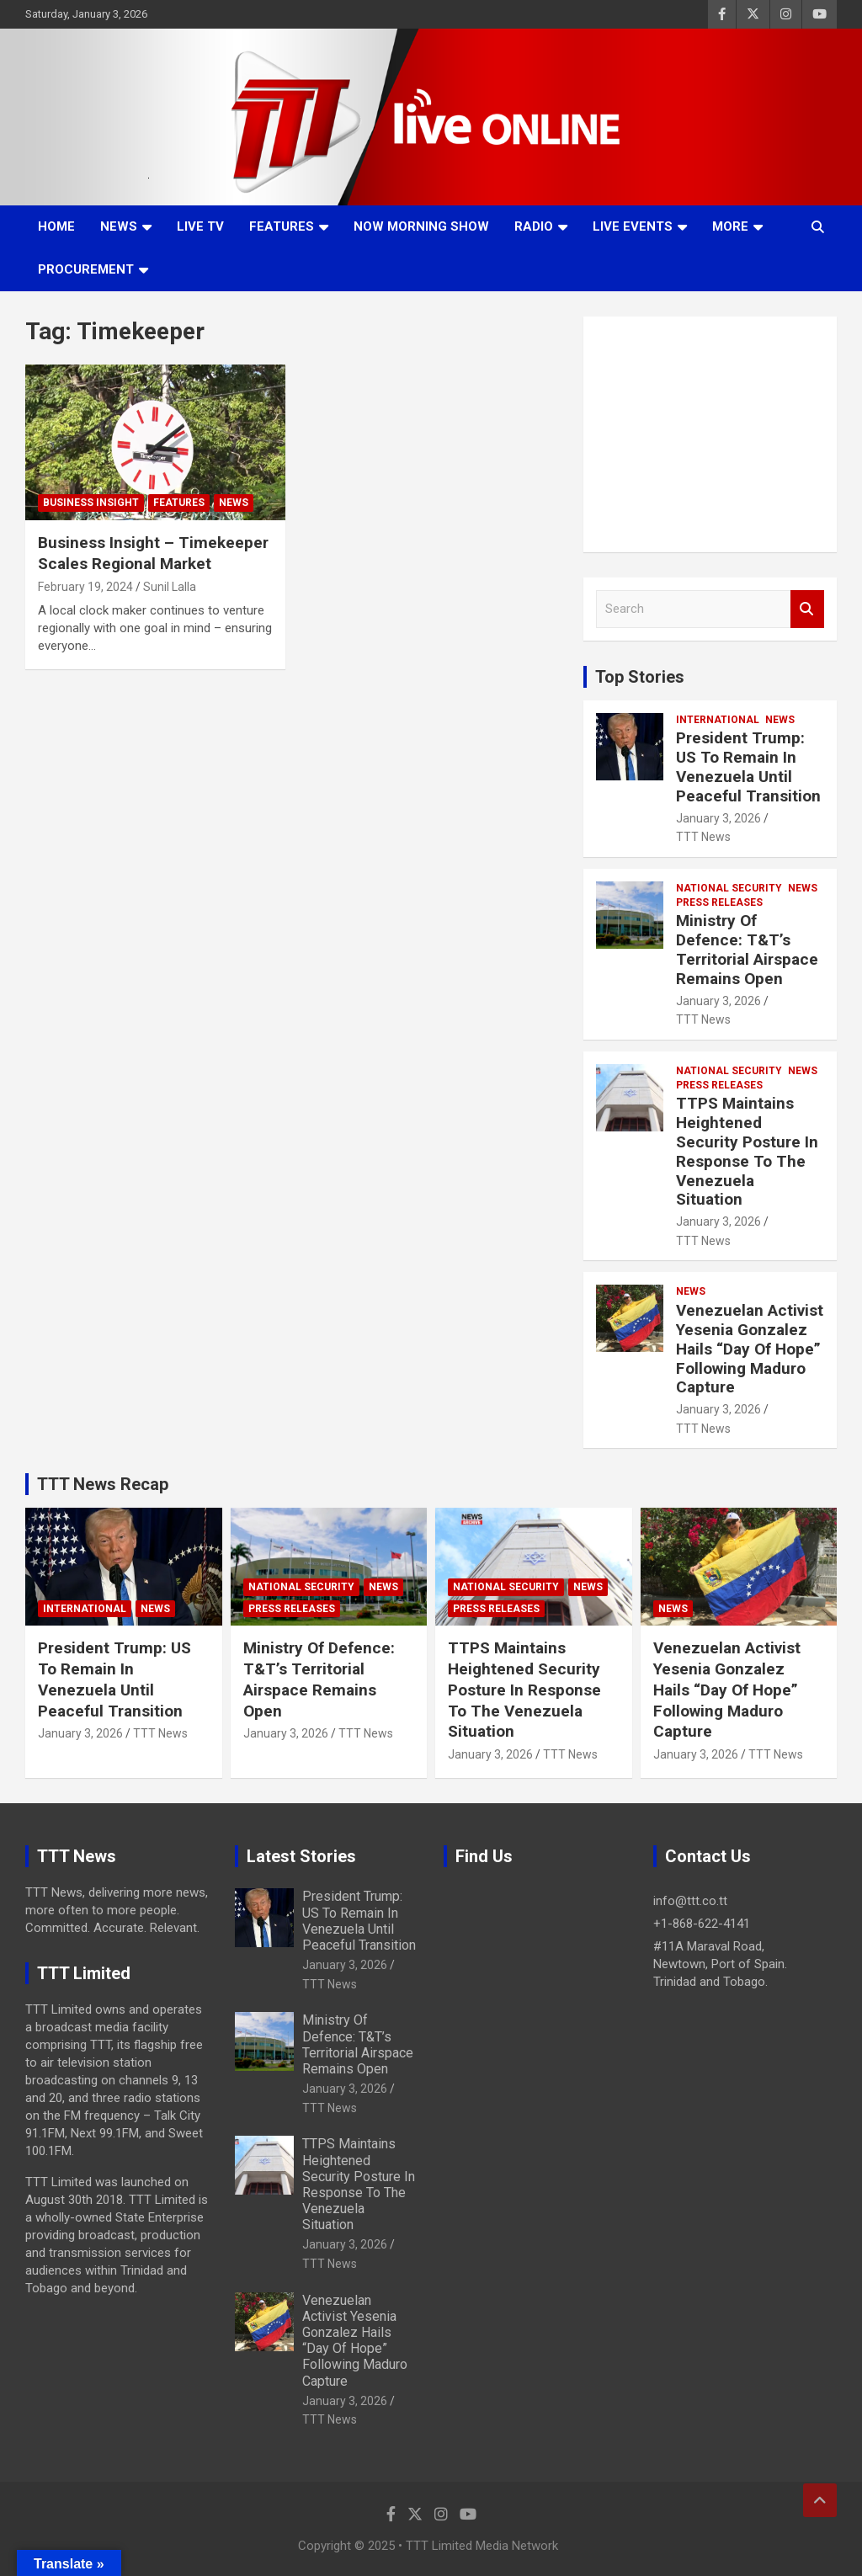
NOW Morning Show (421, 226)
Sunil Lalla (169, 586)
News (118, 226)
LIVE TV (200, 226)
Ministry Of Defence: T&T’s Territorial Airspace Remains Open (747, 949)
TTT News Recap (102, 1484)
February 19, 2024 (85, 586)
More (730, 226)
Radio (533, 226)
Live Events (633, 226)
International (717, 720)
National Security (729, 888)
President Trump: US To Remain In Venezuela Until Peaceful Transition (748, 766)
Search (807, 609)
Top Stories (639, 677)
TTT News (703, 837)
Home (56, 226)
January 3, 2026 (718, 818)
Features (281, 226)
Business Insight (91, 502)
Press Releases (719, 902)
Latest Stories (301, 1856)
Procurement (86, 269)
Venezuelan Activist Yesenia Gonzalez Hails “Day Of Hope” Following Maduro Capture (749, 1349)
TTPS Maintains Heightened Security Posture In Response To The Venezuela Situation (747, 1151)
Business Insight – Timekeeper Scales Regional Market (153, 553)
